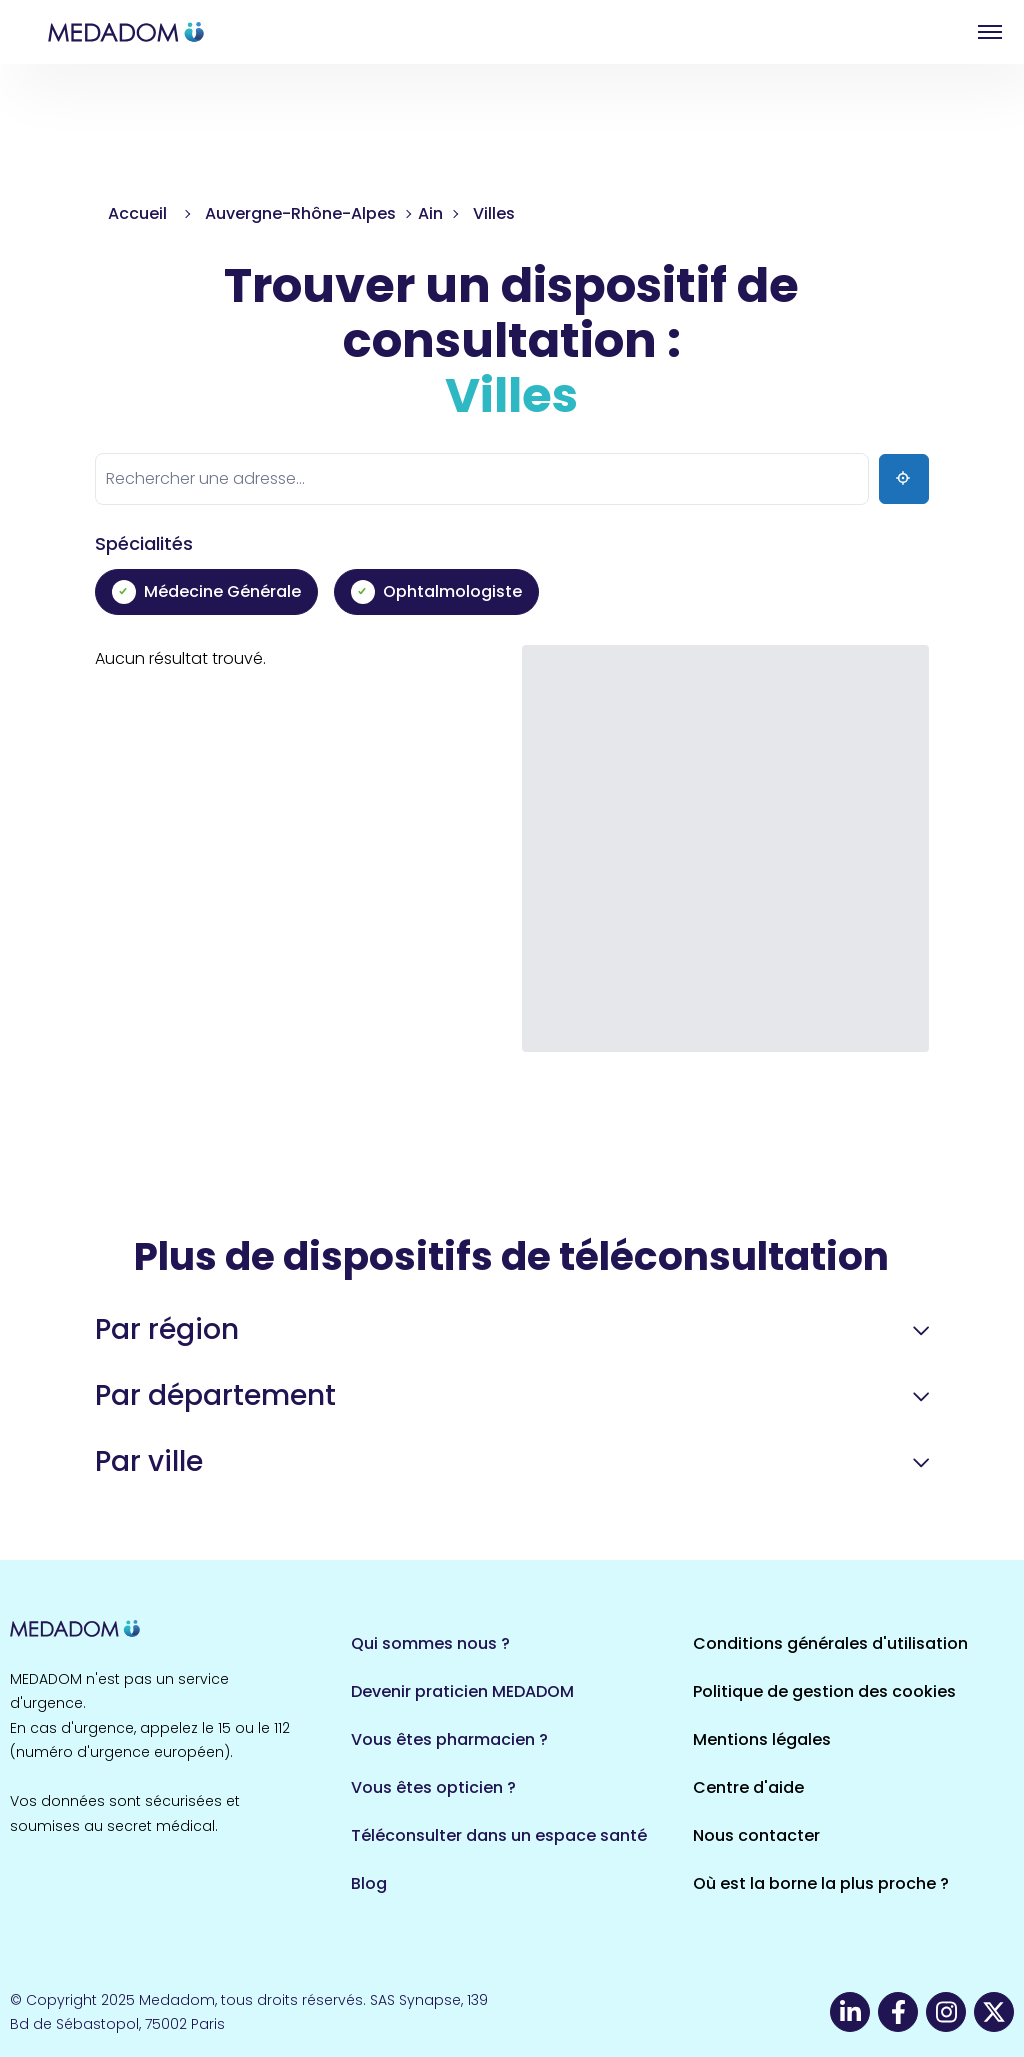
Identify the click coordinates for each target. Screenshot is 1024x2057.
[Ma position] (904, 479)
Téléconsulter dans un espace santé (499, 1835)
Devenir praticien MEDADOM (462, 1691)
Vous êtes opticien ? (433, 1787)
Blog (369, 1883)
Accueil (137, 213)
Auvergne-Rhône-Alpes (300, 213)
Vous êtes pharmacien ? (449, 1739)
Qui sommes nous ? (430, 1643)
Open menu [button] (990, 32)
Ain (430, 213)
